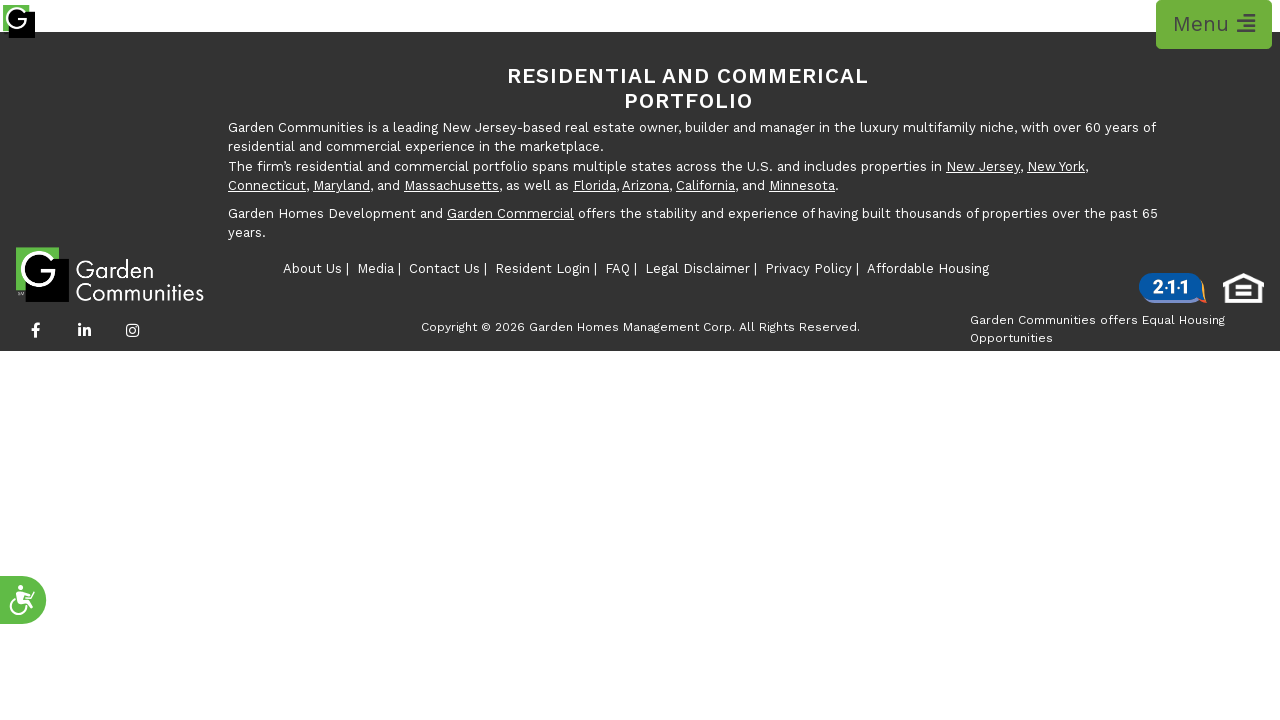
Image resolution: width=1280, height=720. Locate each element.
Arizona (645, 185)
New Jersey (983, 166)
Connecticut (267, 185)
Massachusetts (451, 185)
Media (375, 268)
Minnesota (802, 185)
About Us (312, 268)
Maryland (341, 185)
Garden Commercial (510, 213)
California (705, 185)
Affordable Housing (928, 268)
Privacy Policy (808, 268)
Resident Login (542, 268)
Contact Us (444, 268)
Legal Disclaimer (697, 268)
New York (1056, 166)
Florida (594, 185)
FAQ (617, 268)
